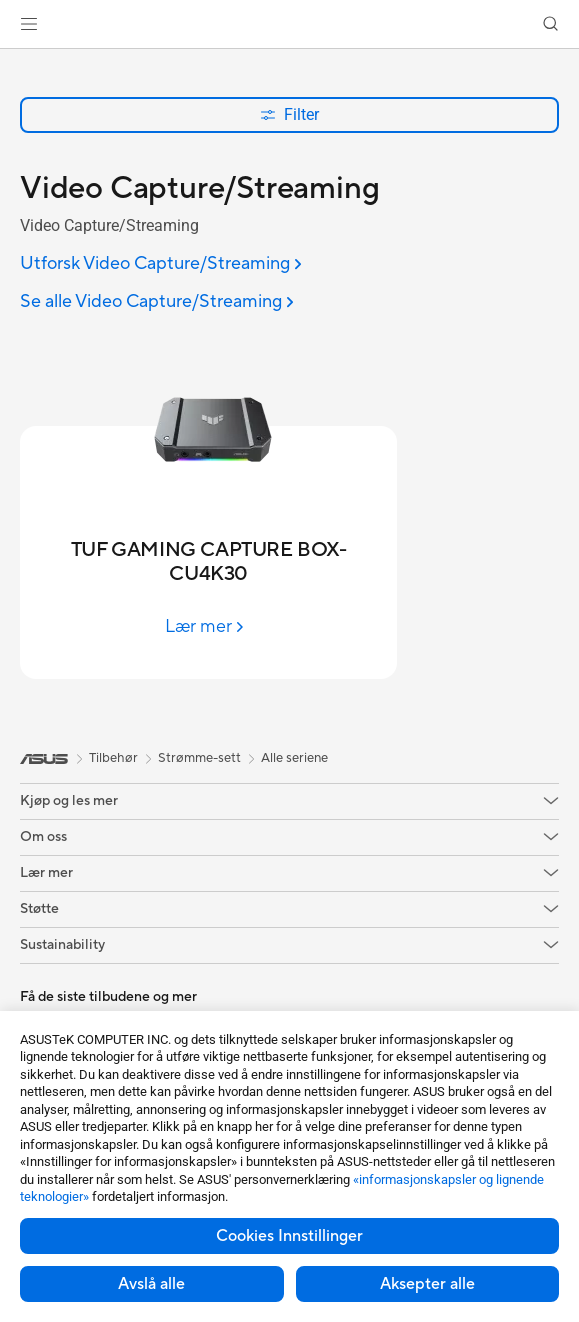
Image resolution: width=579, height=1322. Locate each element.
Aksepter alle (427, 1284)
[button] (29, 24)
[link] (289, 24)
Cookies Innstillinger (289, 1236)
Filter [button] (289, 114)
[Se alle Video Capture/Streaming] (157, 302)
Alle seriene (294, 758)
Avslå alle (151, 1284)
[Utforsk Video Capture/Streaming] (161, 264)
